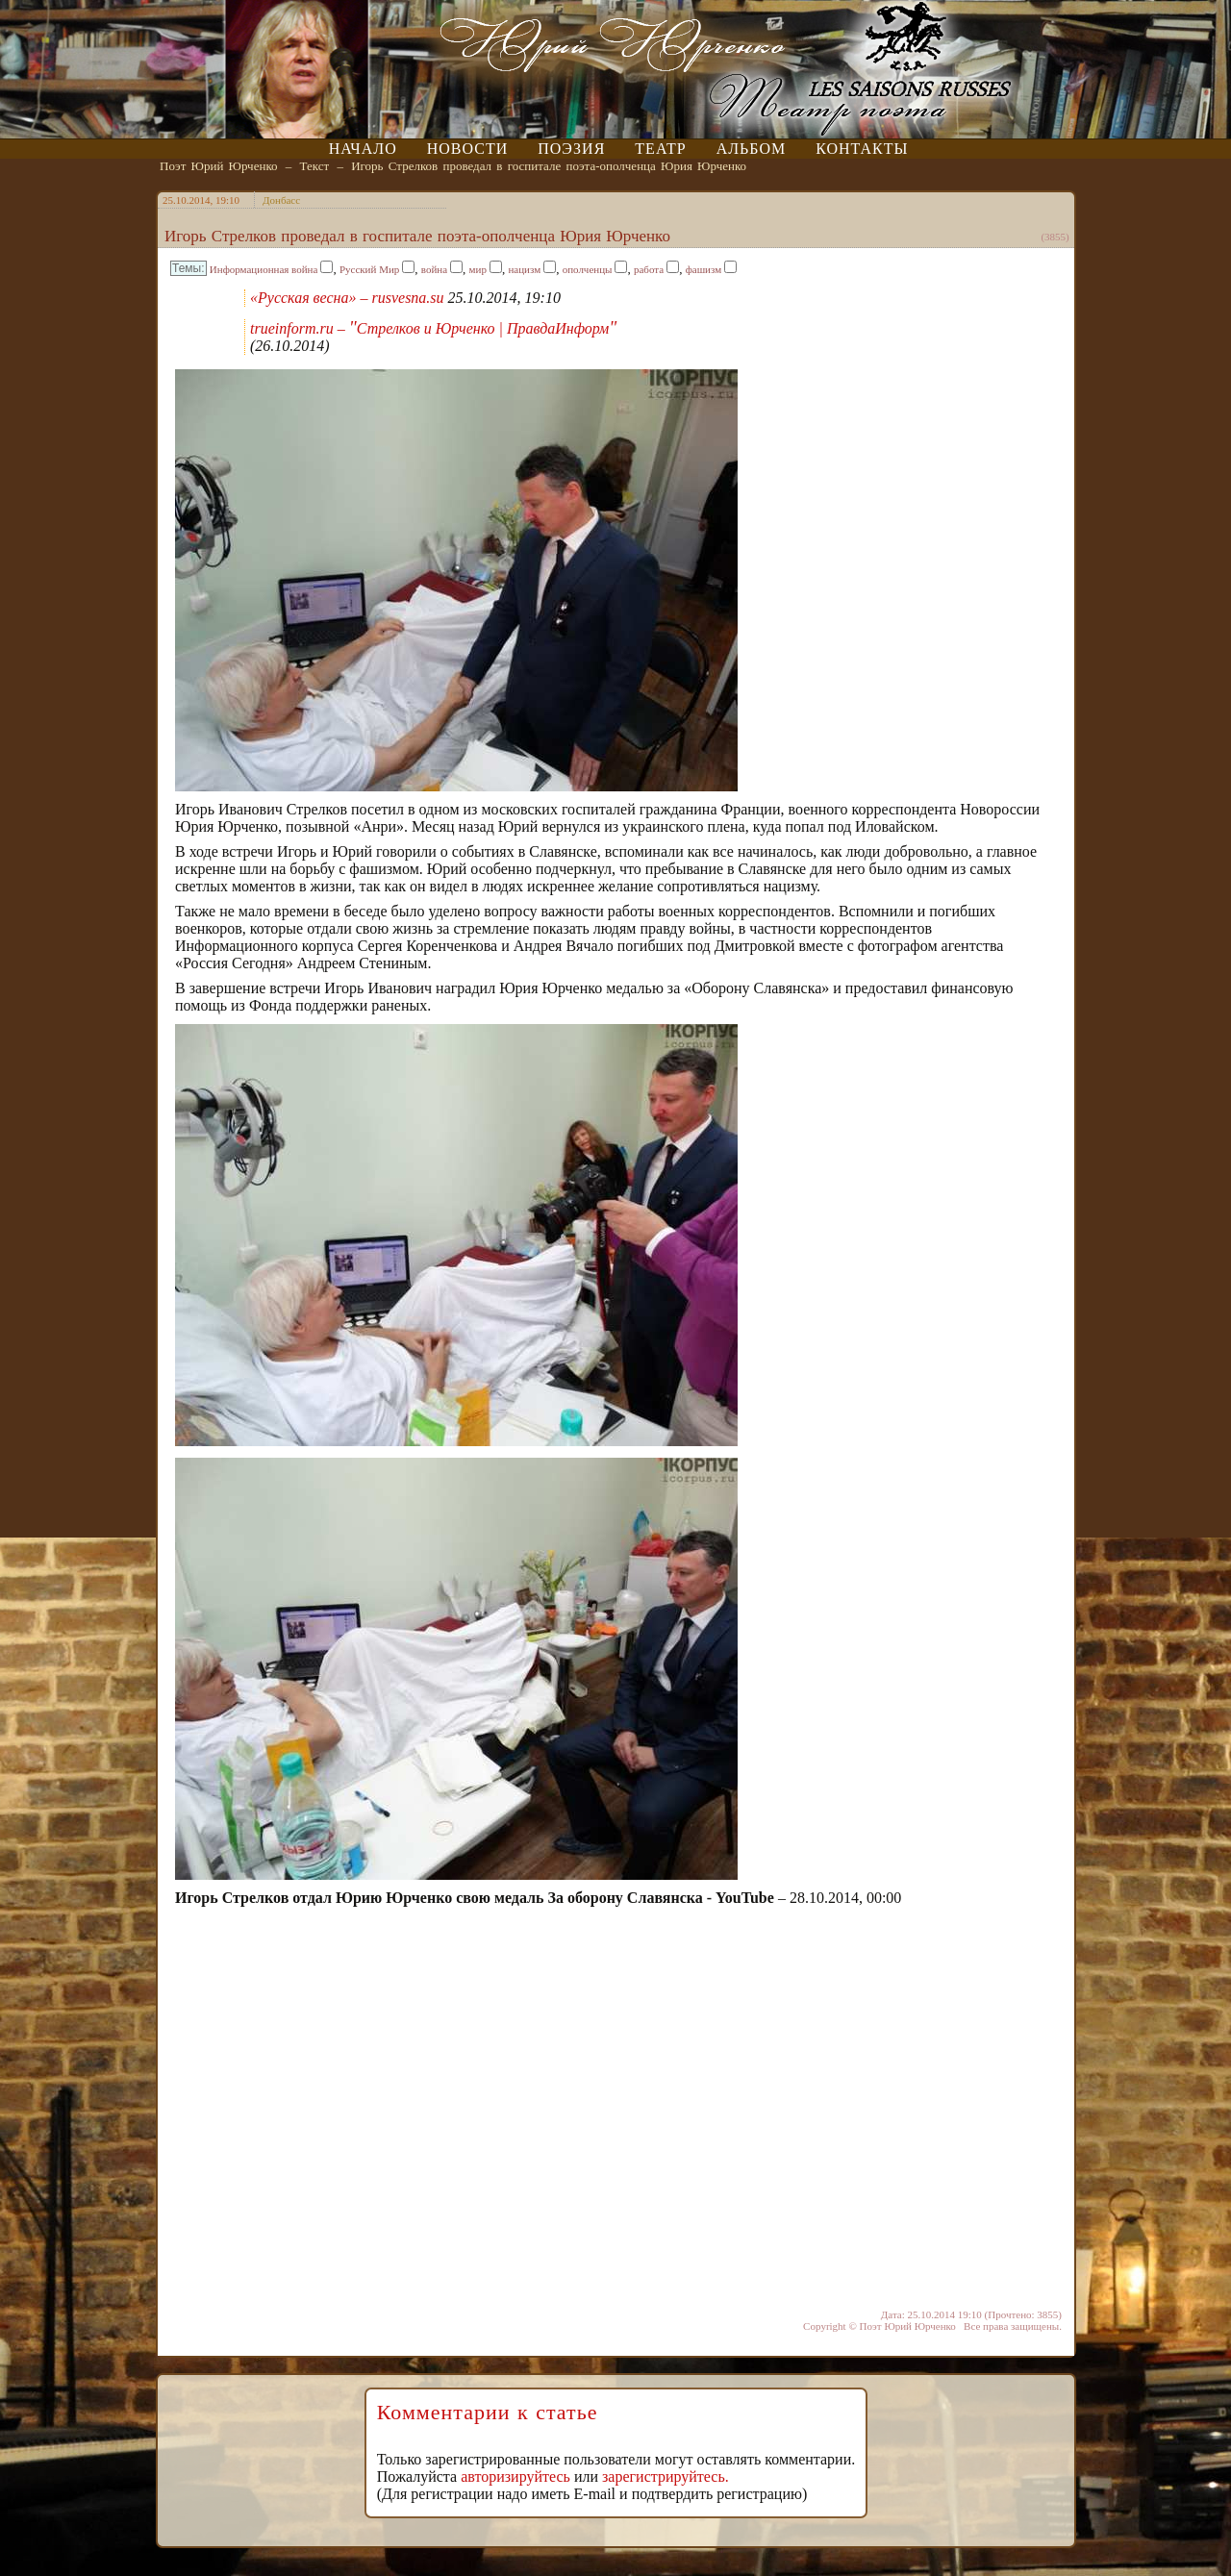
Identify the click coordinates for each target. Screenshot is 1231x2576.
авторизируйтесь (515, 2476)
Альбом (751, 148)
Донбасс (281, 200)
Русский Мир (369, 269)
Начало (363, 148)
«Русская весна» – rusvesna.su (347, 297)
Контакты (862, 148)
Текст (315, 166)
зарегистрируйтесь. (665, 2476)
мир (478, 269)
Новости (468, 148)
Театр (660, 148)
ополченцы (588, 269)
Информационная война (264, 269)
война (434, 269)
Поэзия (571, 148)
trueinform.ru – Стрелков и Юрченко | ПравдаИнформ (433, 328)
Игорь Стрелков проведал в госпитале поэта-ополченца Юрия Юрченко (548, 166)
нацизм (524, 269)
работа (649, 269)
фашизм (704, 269)
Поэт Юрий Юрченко (219, 166)
